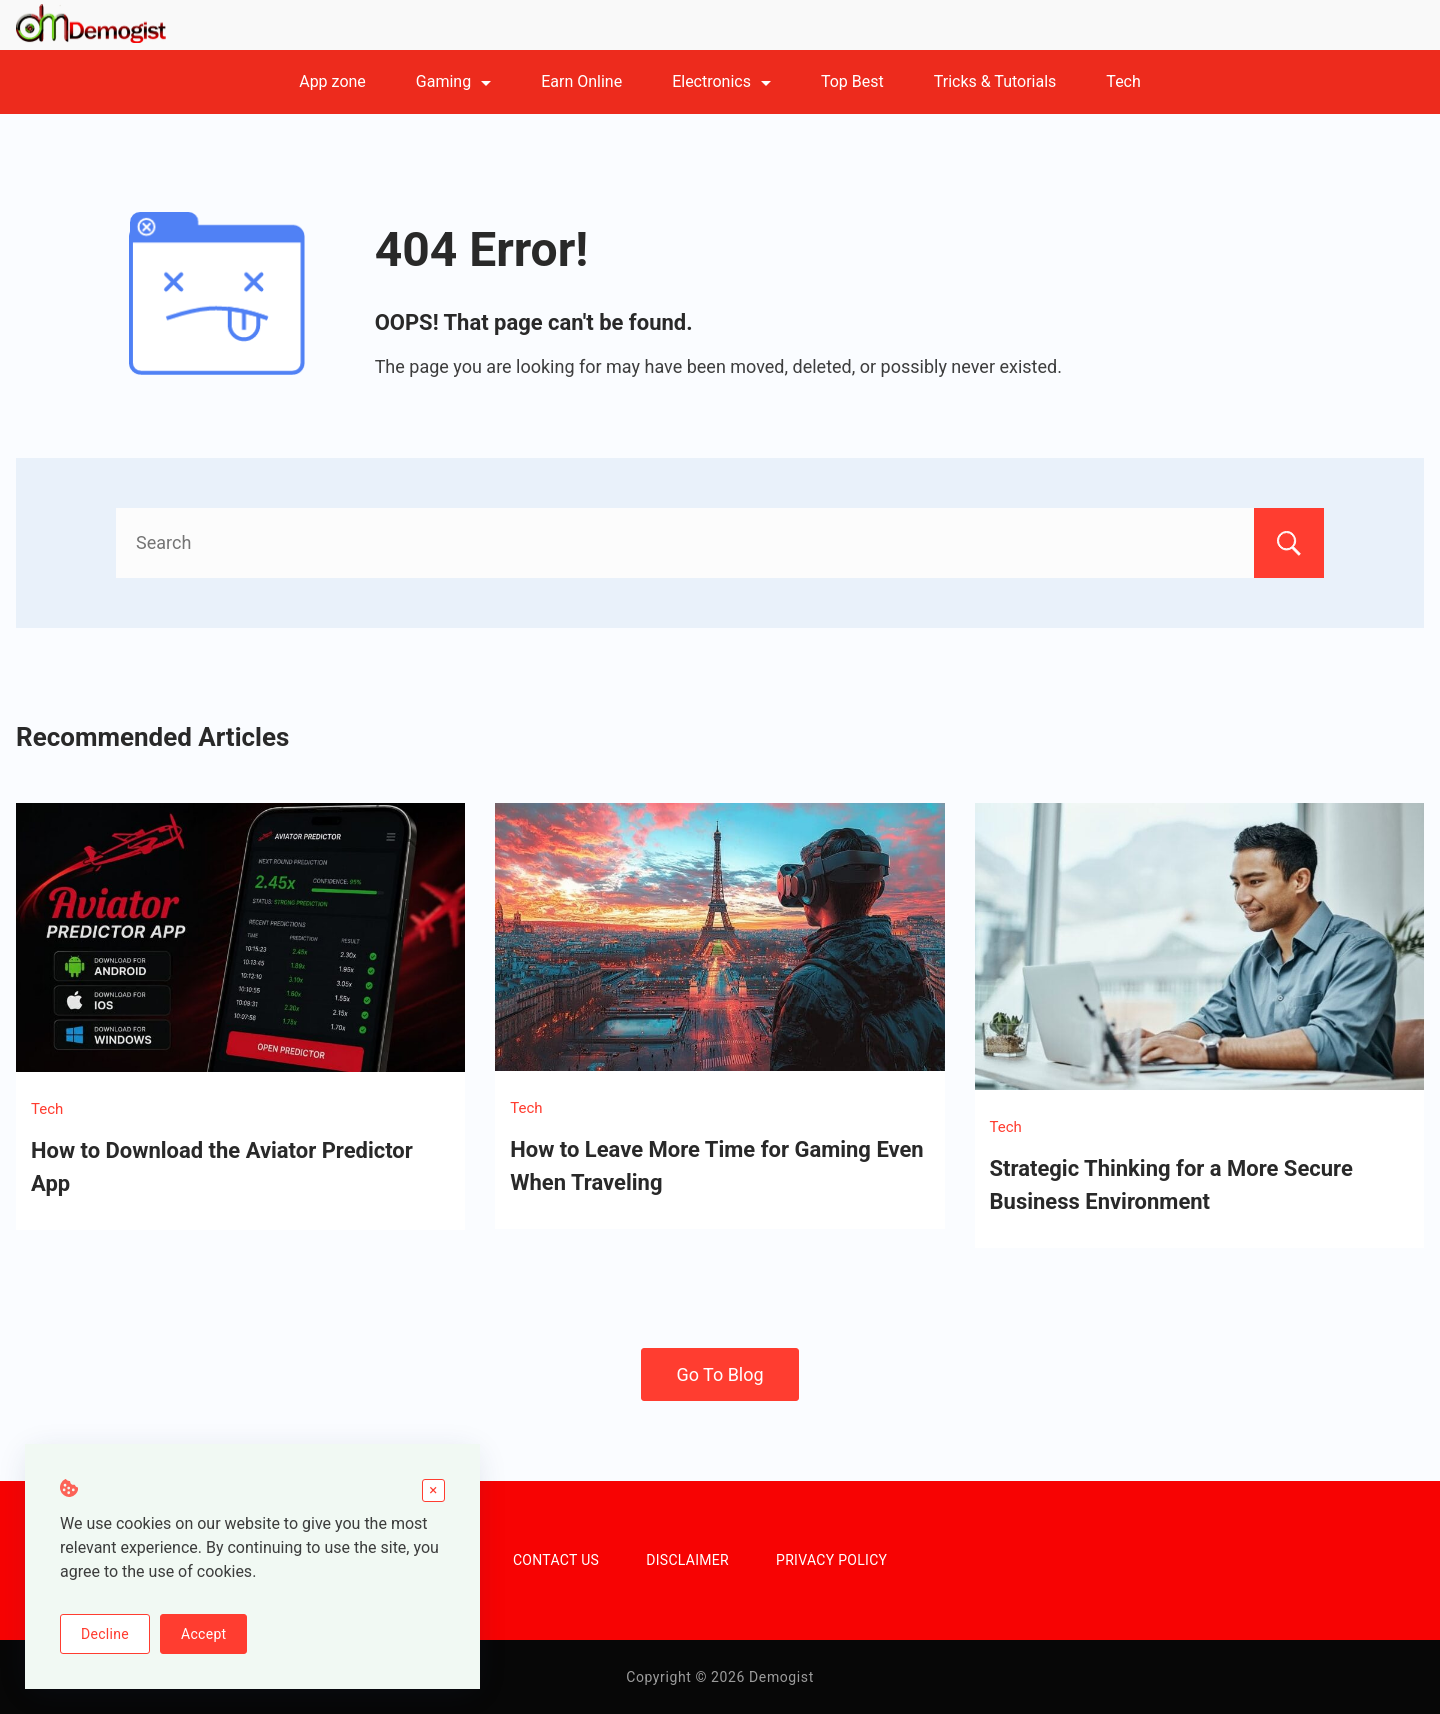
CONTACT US (556, 1560)
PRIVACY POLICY (831, 1560)
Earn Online (581, 81)
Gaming (453, 81)
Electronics (721, 81)
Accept (203, 1634)
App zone (332, 81)
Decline (105, 1634)
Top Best (852, 81)
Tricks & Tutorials (995, 81)
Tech (1123, 81)
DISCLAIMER (687, 1560)
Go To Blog (719, 1374)
